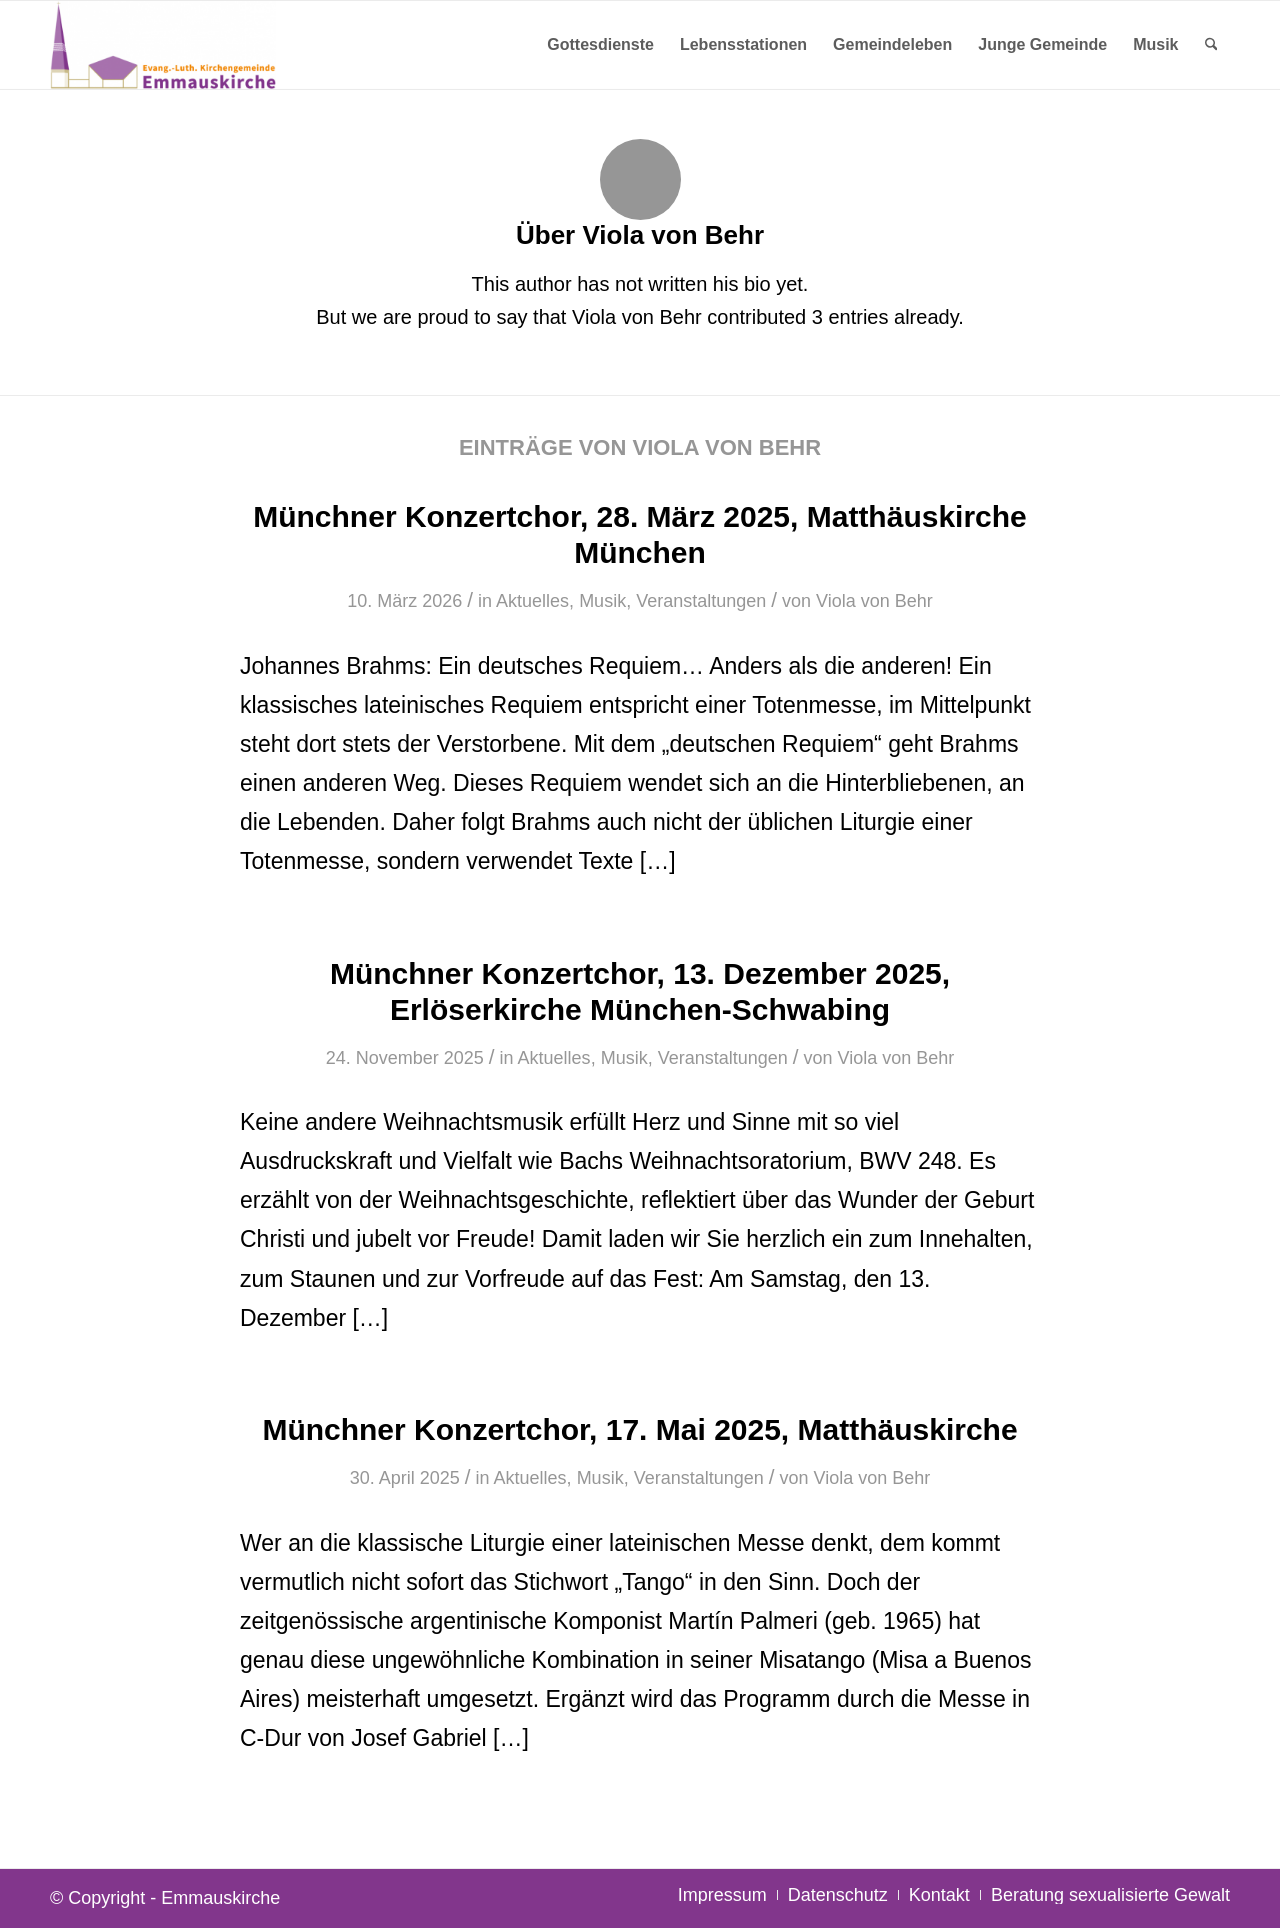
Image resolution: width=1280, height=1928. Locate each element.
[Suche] (1211, 45)
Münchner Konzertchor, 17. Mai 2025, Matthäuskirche (639, 1429)
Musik (602, 601)
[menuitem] (600, 45)
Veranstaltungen (701, 601)
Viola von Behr (874, 601)
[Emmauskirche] (163, 45)
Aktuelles (532, 601)
